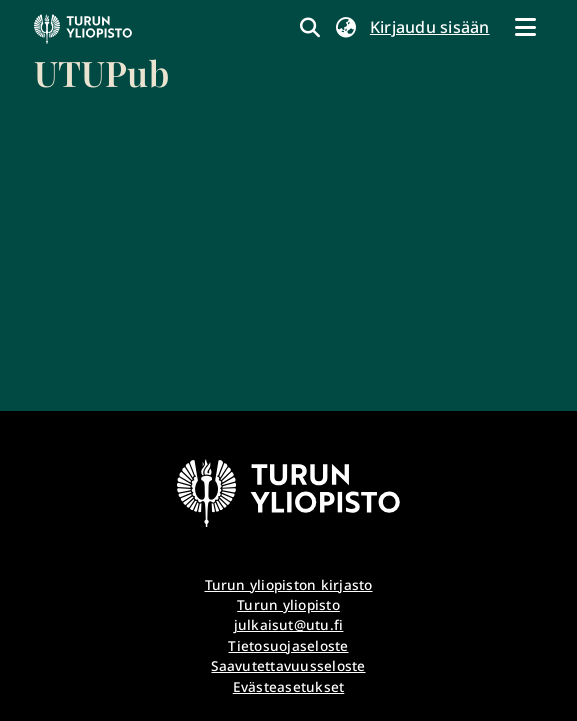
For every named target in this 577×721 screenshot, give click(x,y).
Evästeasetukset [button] (289, 686)
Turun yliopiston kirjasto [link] (289, 584)
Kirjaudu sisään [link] (431, 27)
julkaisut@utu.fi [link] (289, 624)
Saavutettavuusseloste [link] (288, 665)
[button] (346, 27)
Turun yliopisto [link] (288, 604)
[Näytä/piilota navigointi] (526, 27)
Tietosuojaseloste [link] (288, 645)
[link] (101, 55)
